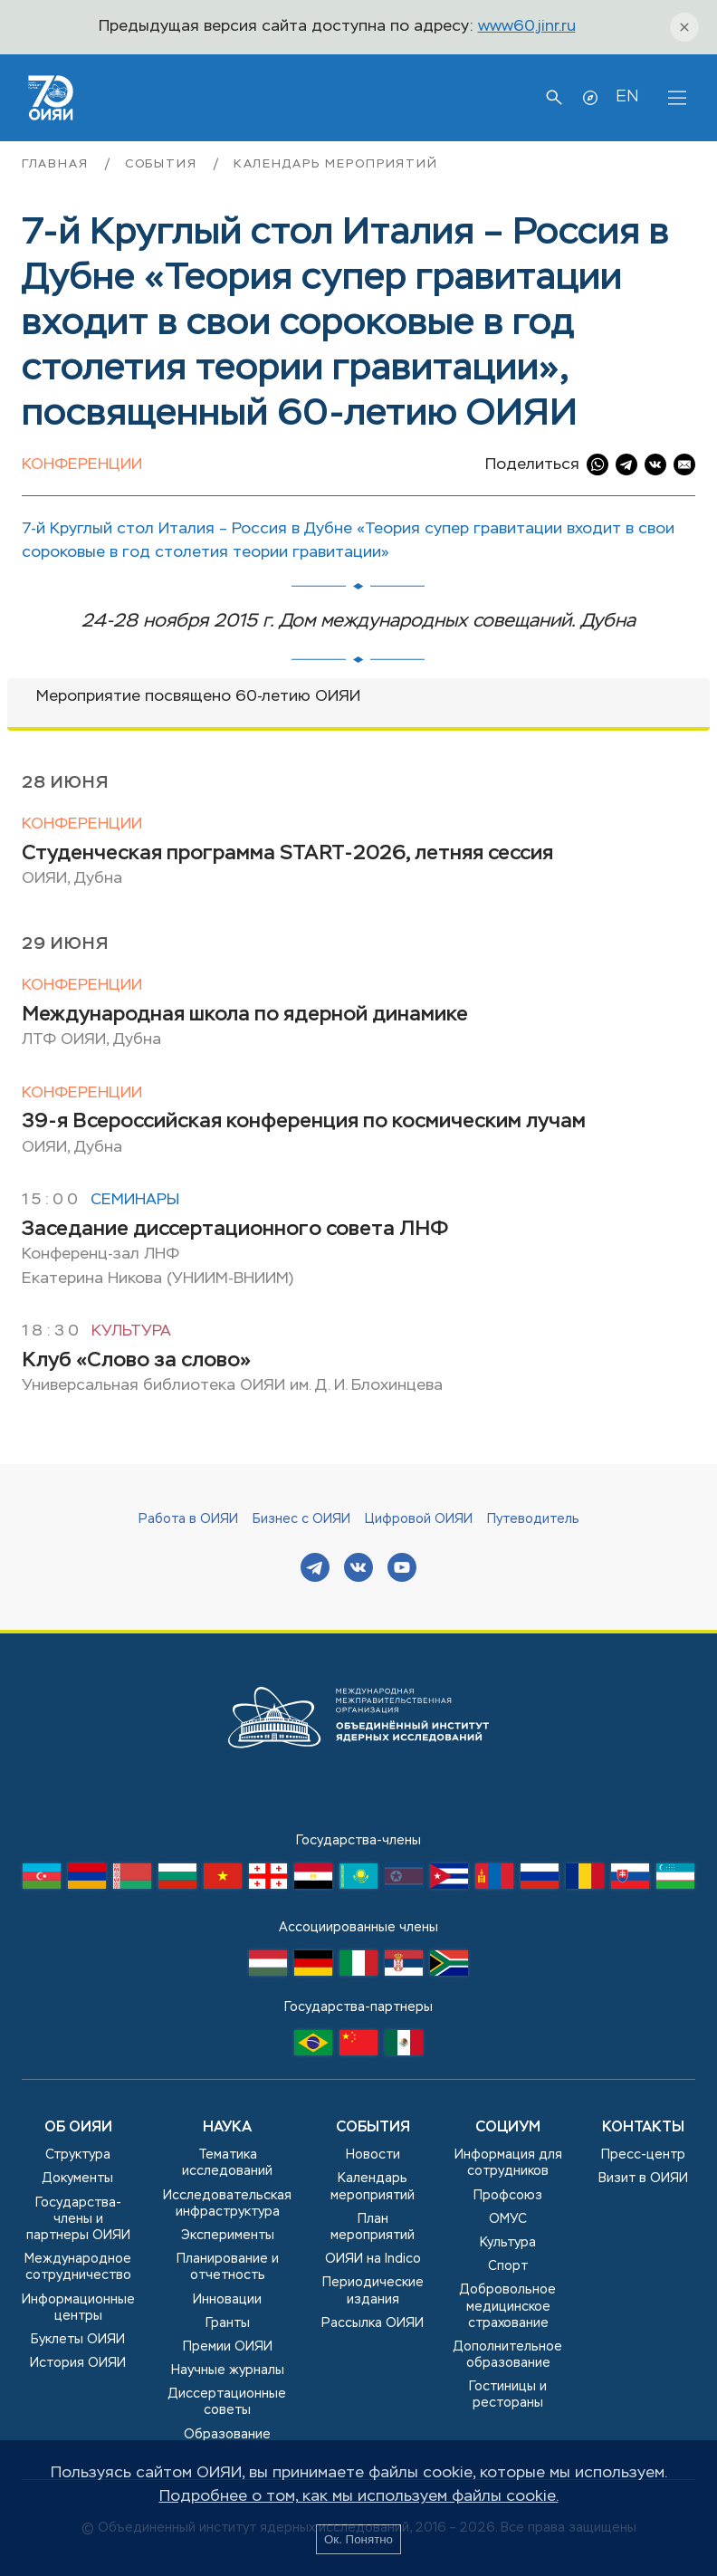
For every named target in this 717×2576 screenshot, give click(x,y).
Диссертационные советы (227, 2402)
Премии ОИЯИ (227, 2347)
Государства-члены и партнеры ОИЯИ (78, 2219)
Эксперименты (227, 2235)
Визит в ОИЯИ (643, 2178)
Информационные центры (78, 2308)
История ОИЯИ (78, 2363)
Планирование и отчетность (228, 2267)
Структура (77, 2155)
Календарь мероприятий (336, 164)
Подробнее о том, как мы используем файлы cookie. (359, 2496)
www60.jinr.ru (527, 26)
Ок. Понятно (358, 2539)
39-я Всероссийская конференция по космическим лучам (304, 1122)
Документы (78, 2178)
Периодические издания (373, 2290)
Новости (373, 2155)
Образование (227, 2434)
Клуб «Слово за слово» (136, 1361)
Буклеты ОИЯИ (78, 2339)
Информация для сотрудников (508, 2163)
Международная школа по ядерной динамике (245, 1015)
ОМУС (508, 2219)
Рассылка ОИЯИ (372, 2323)
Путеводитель (533, 1519)
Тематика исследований (227, 2163)
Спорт (508, 2266)
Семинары (135, 1200)
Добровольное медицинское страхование (508, 2306)
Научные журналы (227, 2370)
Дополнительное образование (508, 2355)
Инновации (227, 2300)
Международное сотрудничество (77, 2267)
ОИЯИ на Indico (373, 2259)
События (164, 164)
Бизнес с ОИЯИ (301, 1519)
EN (627, 97)
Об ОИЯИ (78, 2128)
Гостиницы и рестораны (508, 2394)
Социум (507, 2128)
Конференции (82, 465)
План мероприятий (372, 2227)
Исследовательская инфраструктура (227, 2203)
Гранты (228, 2323)
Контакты (643, 2128)
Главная (58, 164)
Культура (131, 1331)
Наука (227, 2128)
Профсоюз (507, 2195)
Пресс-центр (643, 2155)
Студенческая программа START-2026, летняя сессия (287, 854)
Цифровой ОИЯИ (419, 1519)
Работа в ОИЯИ (188, 1519)
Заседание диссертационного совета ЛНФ (235, 1230)
